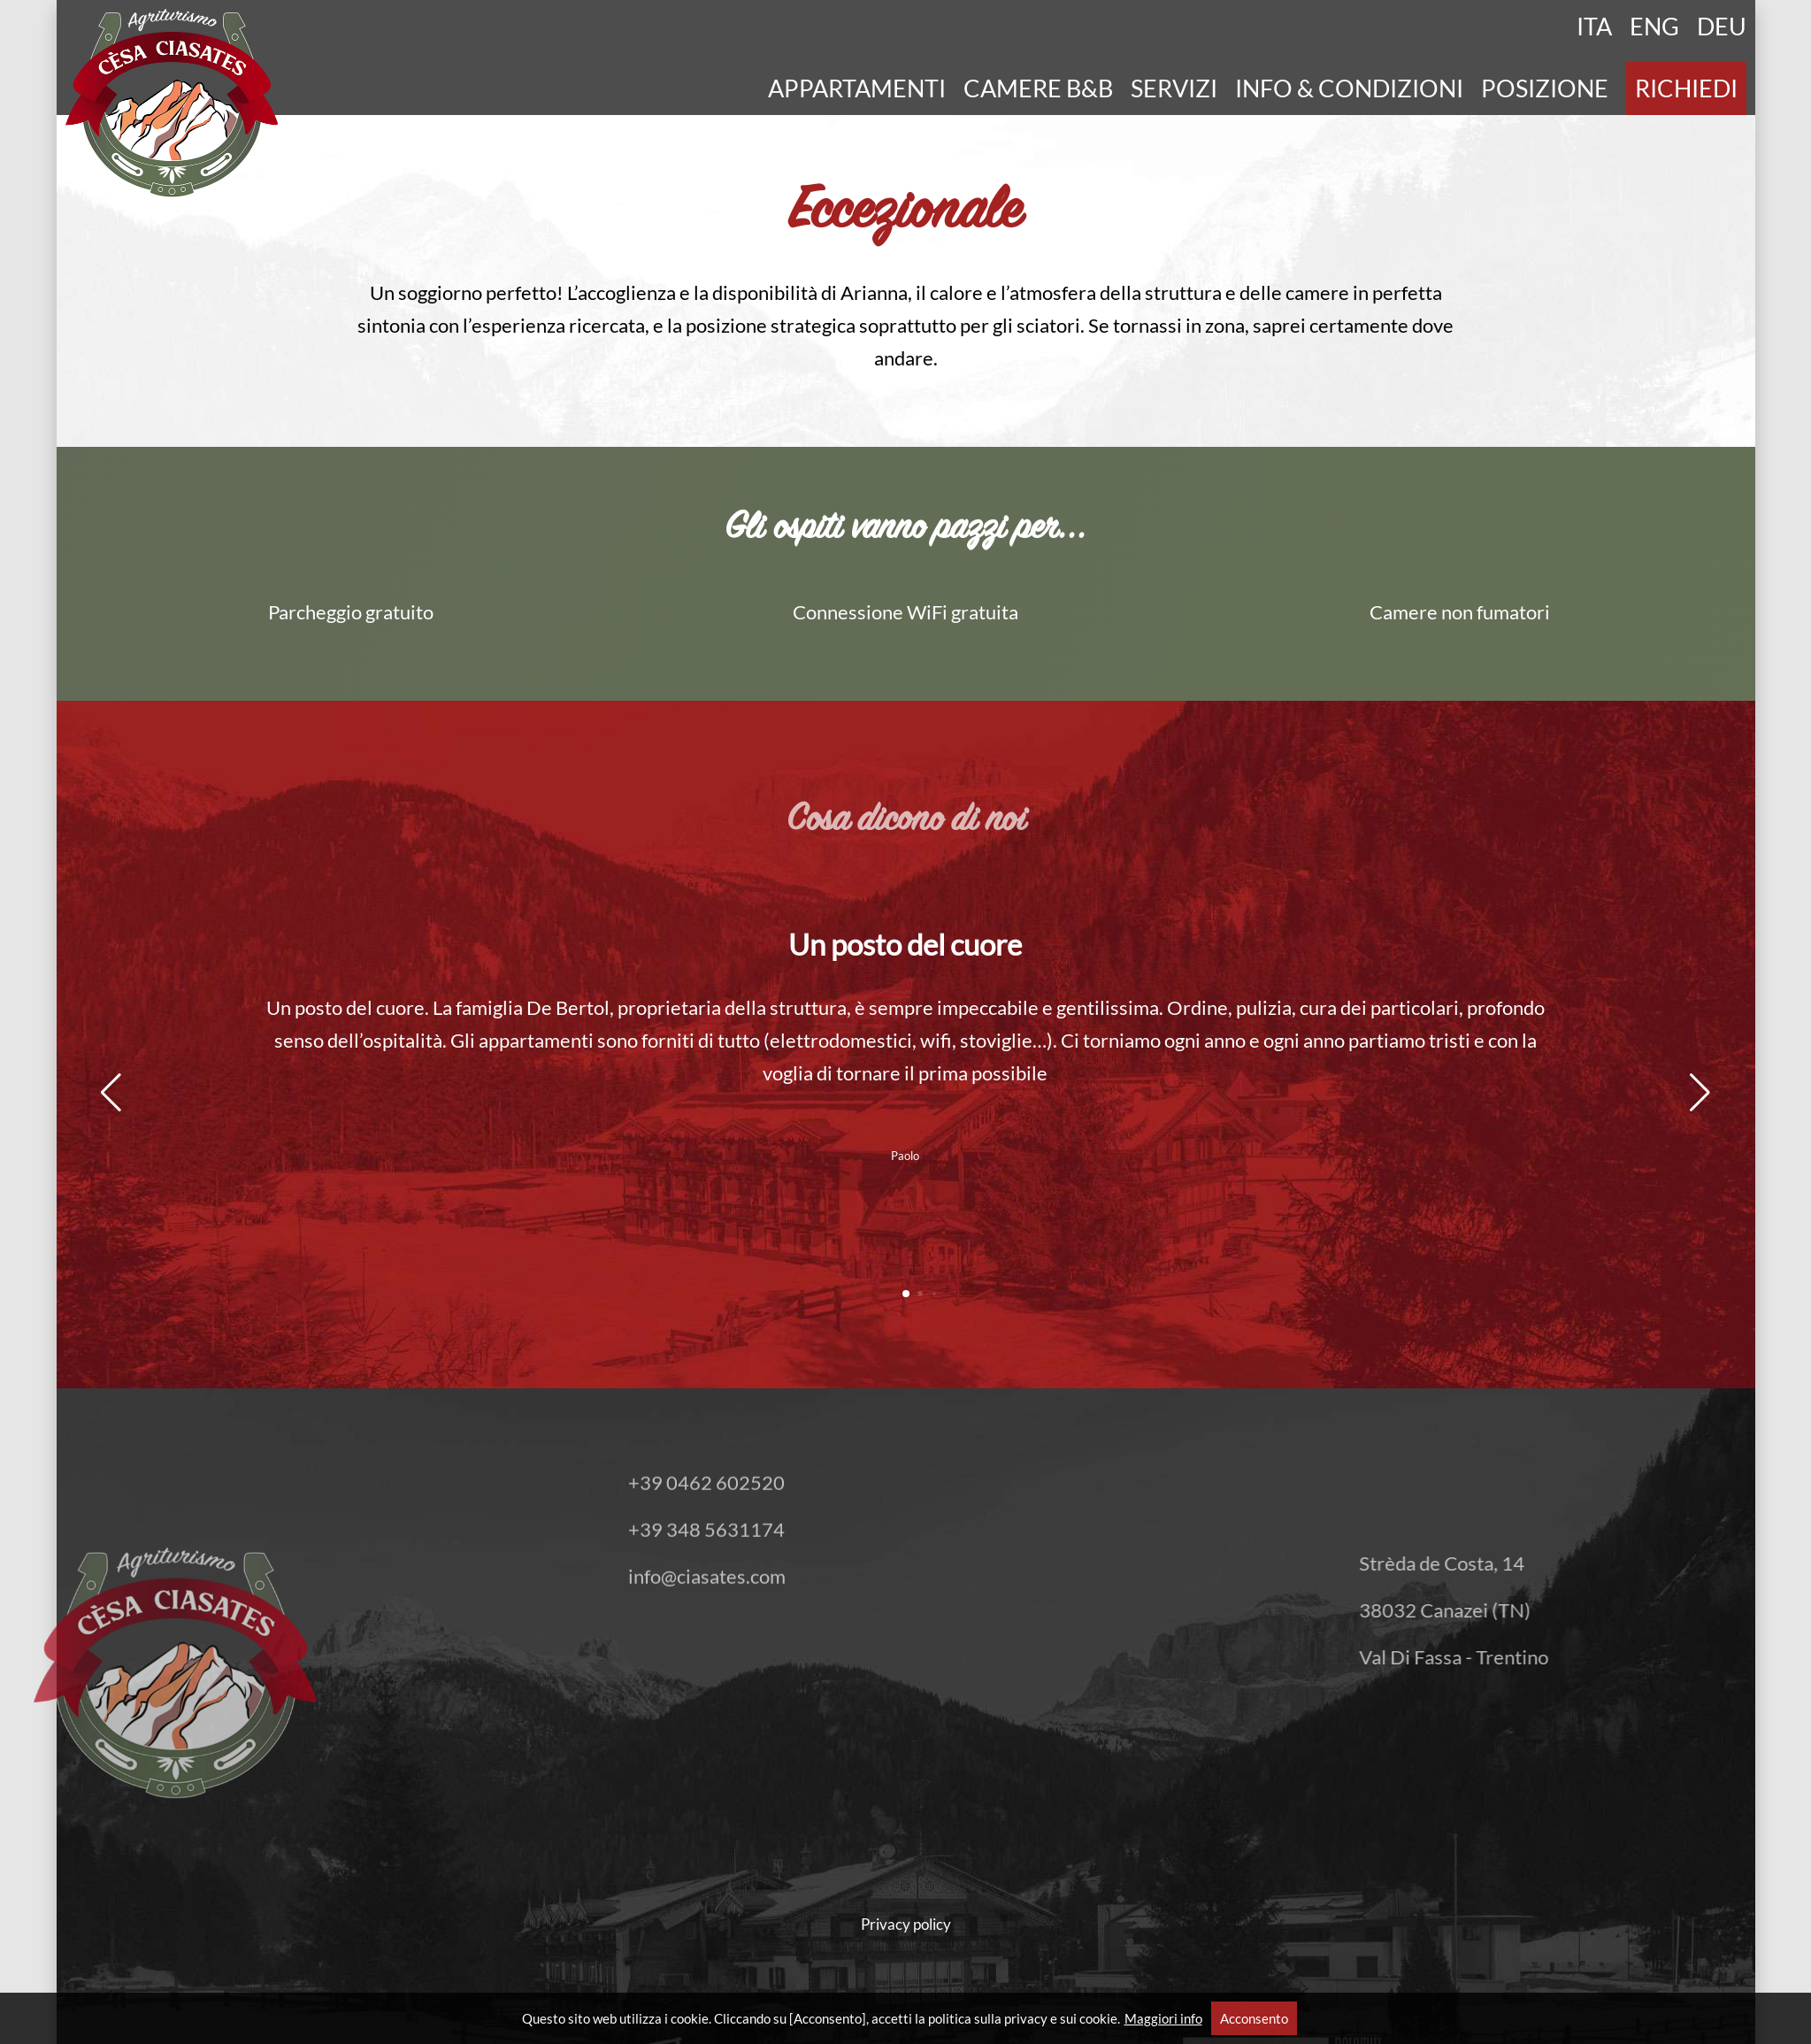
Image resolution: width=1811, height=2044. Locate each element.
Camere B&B (1038, 88)
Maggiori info (1163, 2018)
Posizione (1544, 88)
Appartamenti (857, 88)
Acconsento (1254, 2018)
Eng (1654, 26)
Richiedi (1686, 88)
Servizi (1174, 88)
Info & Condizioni (1349, 88)
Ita (1594, 26)
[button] (111, 1092)
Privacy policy (906, 1924)
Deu (1721, 26)
